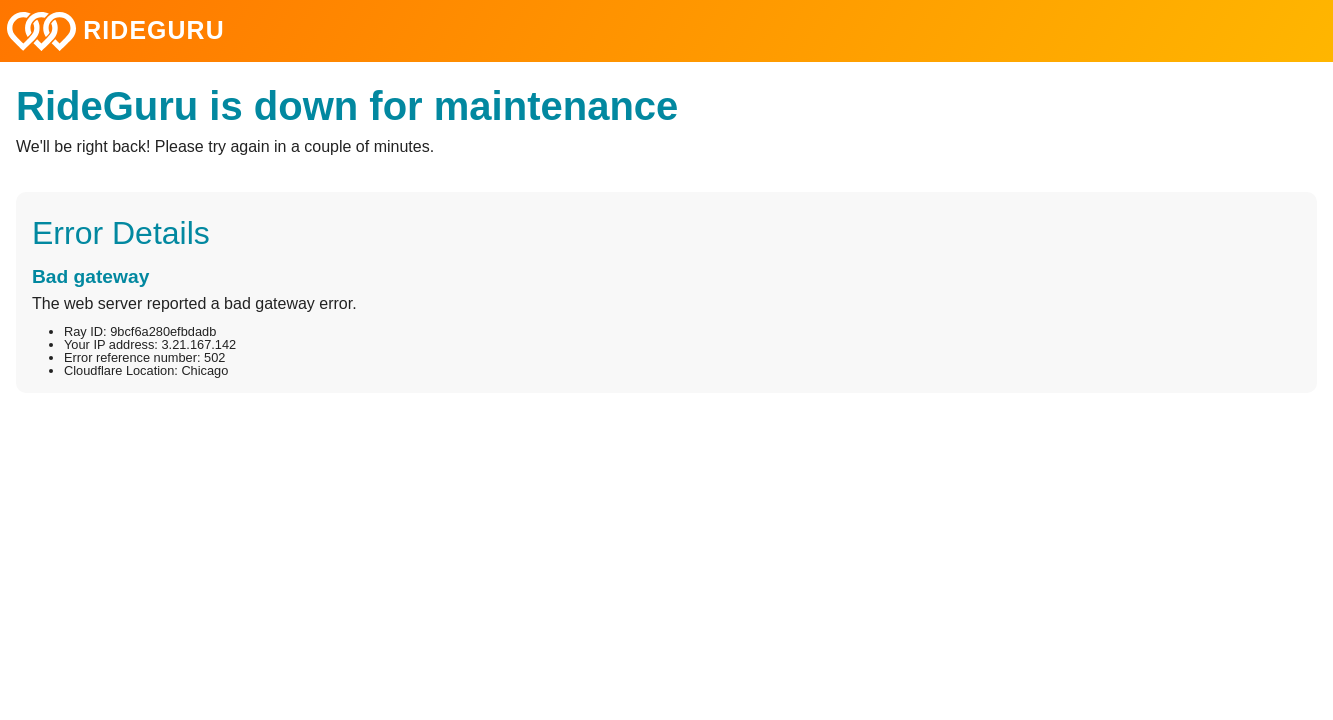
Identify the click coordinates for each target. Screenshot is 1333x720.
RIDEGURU (115, 31)
